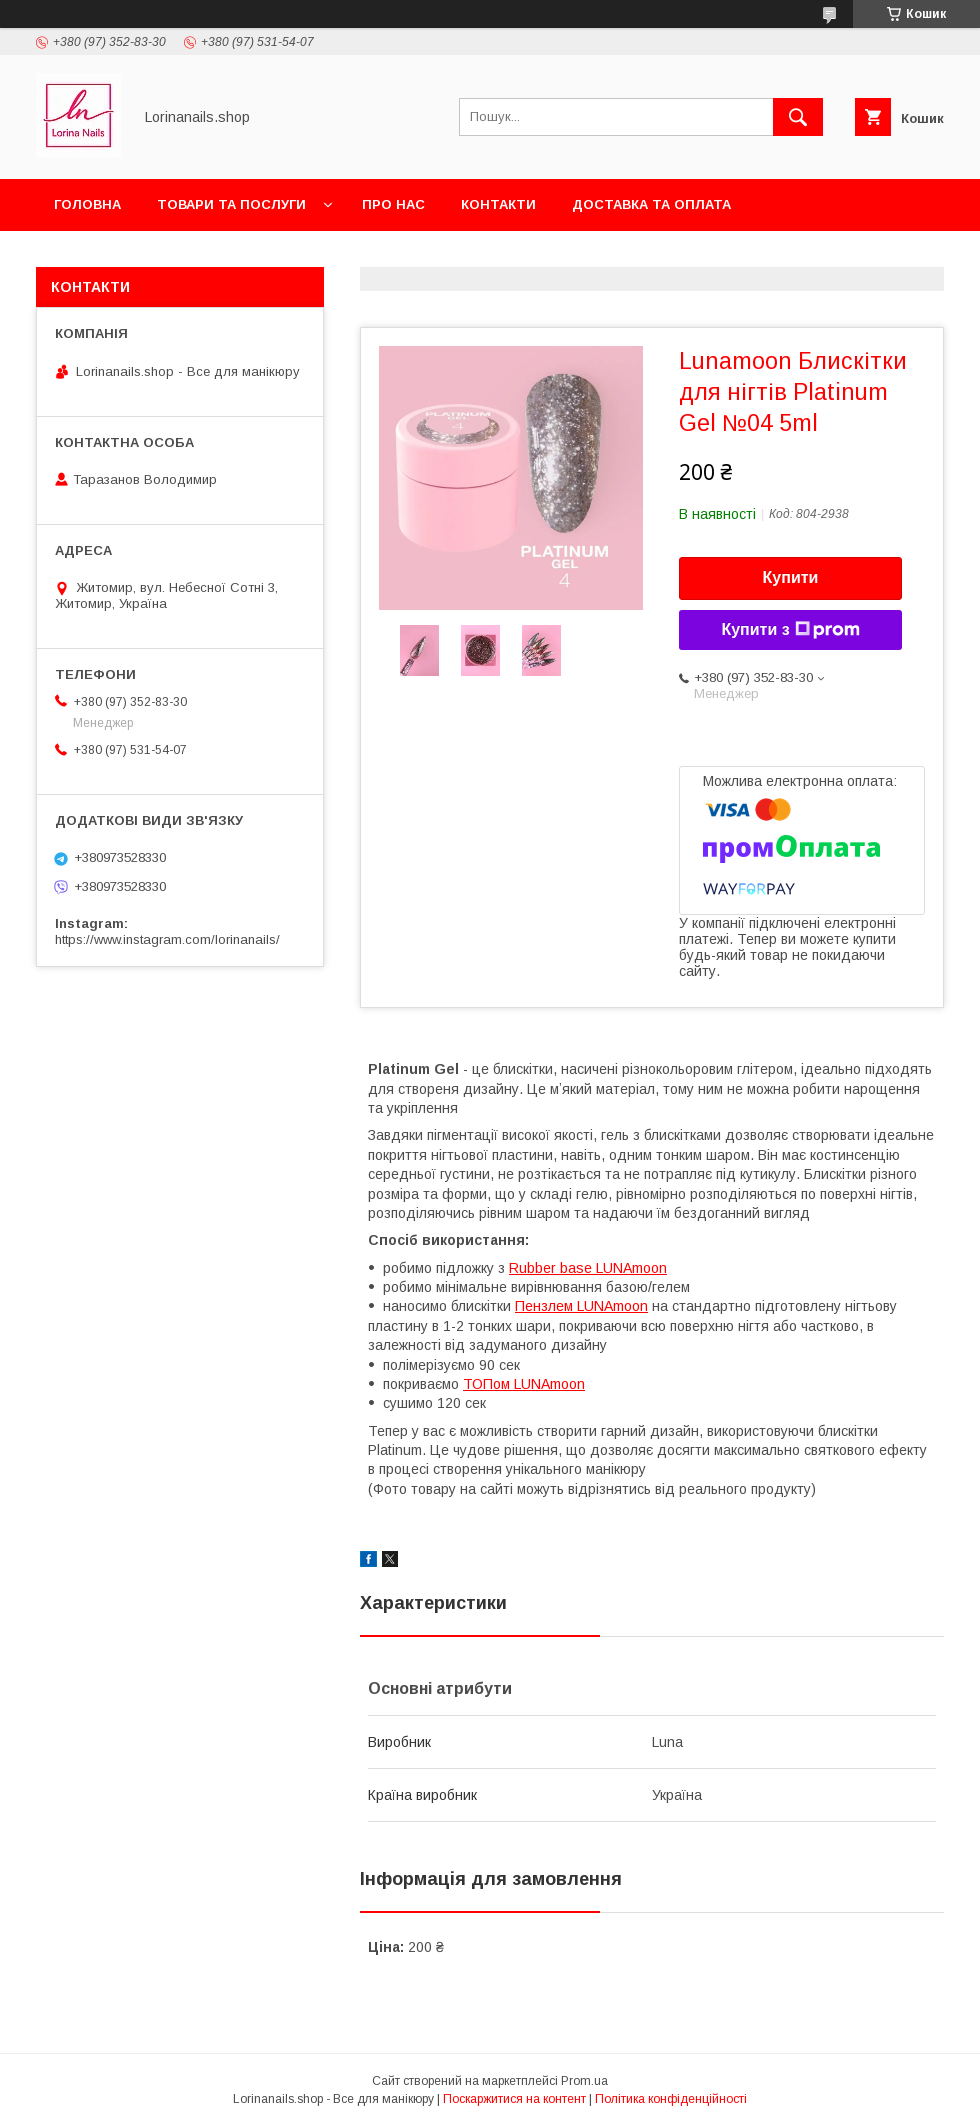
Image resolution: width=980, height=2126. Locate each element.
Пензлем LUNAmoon (581, 1306)
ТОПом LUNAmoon (524, 1384)
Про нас (393, 204)
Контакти (498, 204)
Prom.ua (584, 2081)
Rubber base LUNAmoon (588, 1268)
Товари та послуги (231, 204)
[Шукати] (798, 117)
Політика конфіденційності (671, 2099)
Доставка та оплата (651, 204)
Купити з (790, 630)
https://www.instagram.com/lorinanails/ (167, 939)
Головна (87, 204)
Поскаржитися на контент (514, 2099)
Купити (791, 577)
